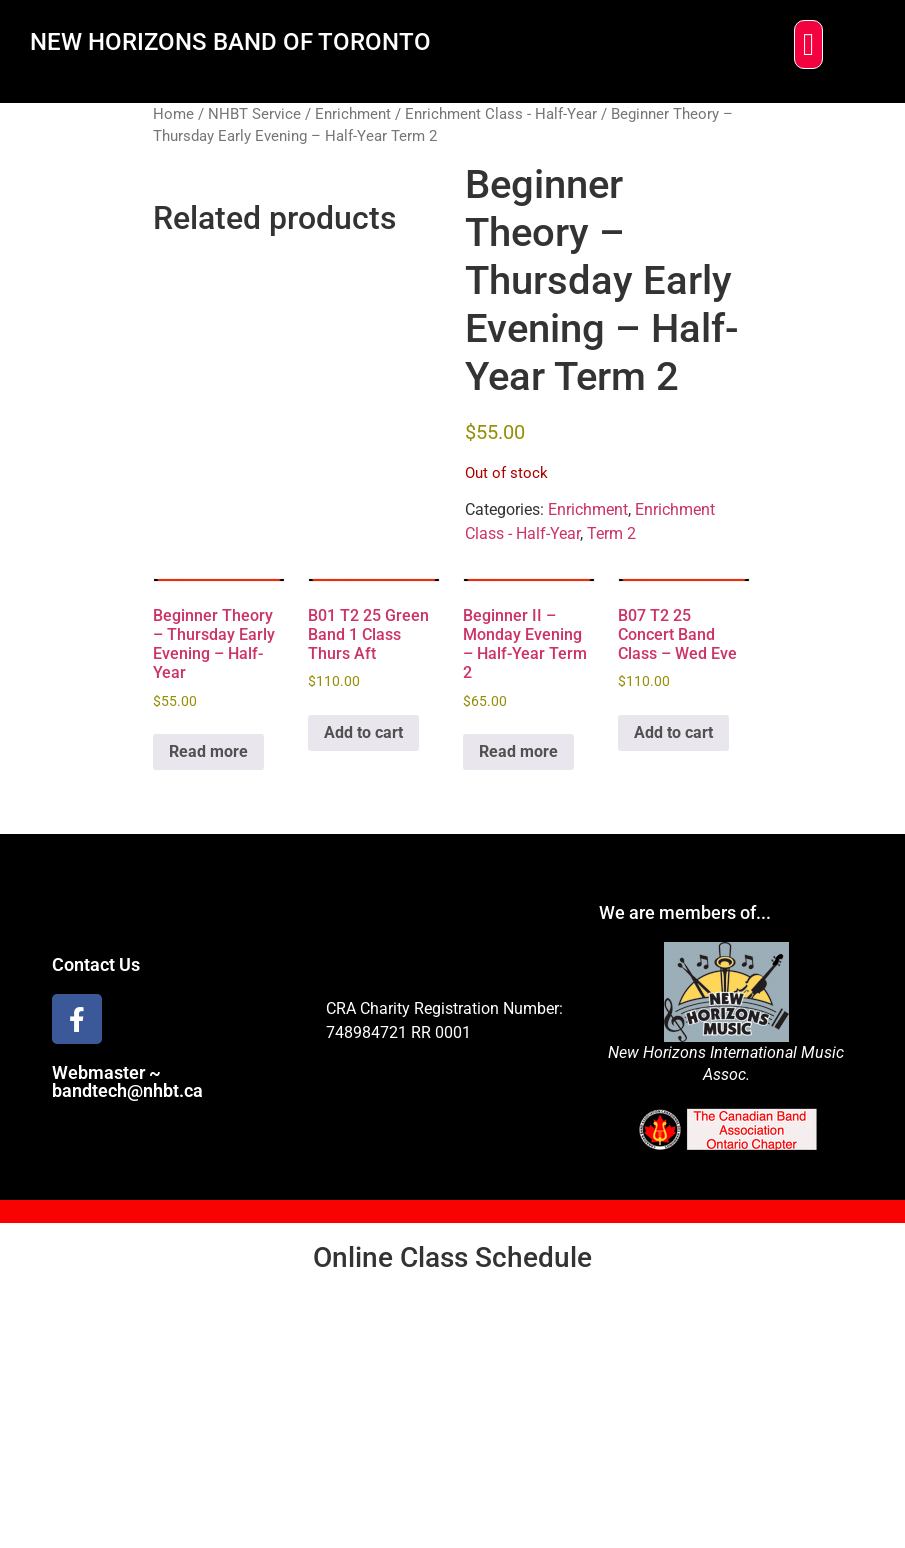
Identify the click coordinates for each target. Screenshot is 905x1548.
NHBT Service (254, 114)
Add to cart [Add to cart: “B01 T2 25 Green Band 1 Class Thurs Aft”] (363, 732)
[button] (808, 44)
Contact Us (96, 964)
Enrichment (353, 114)
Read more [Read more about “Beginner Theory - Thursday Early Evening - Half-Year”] (208, 751)
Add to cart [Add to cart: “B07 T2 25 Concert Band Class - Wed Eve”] (673, 732)
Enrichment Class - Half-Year (501, 114)
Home (173, 114)
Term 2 (611, 533)
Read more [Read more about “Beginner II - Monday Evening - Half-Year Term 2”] (518, 751)
